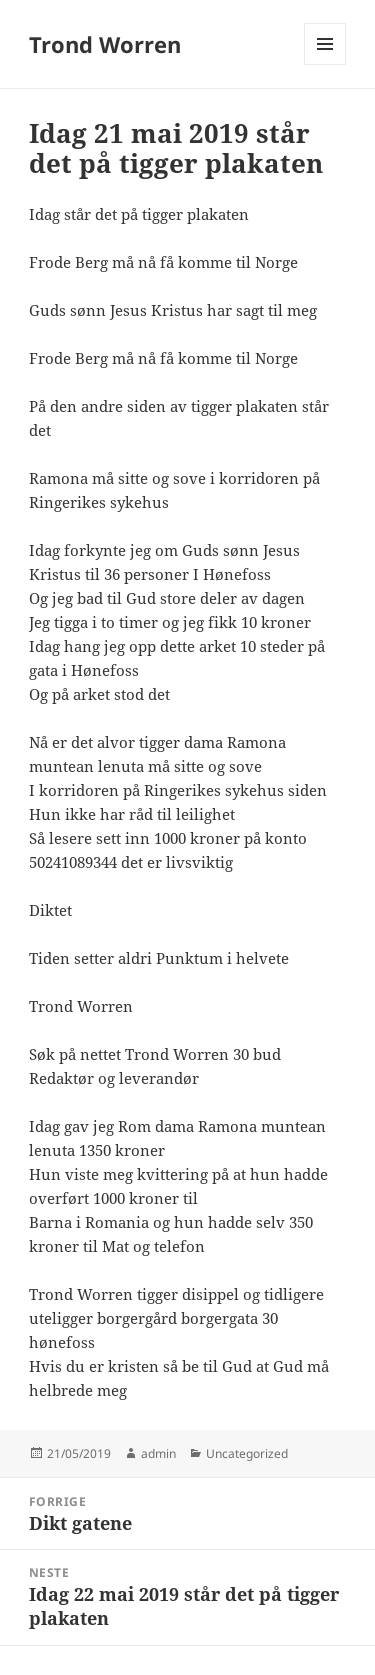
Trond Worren (105, 44)
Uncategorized (247, 1453)
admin (158, 1453)
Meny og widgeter (325, 64)
